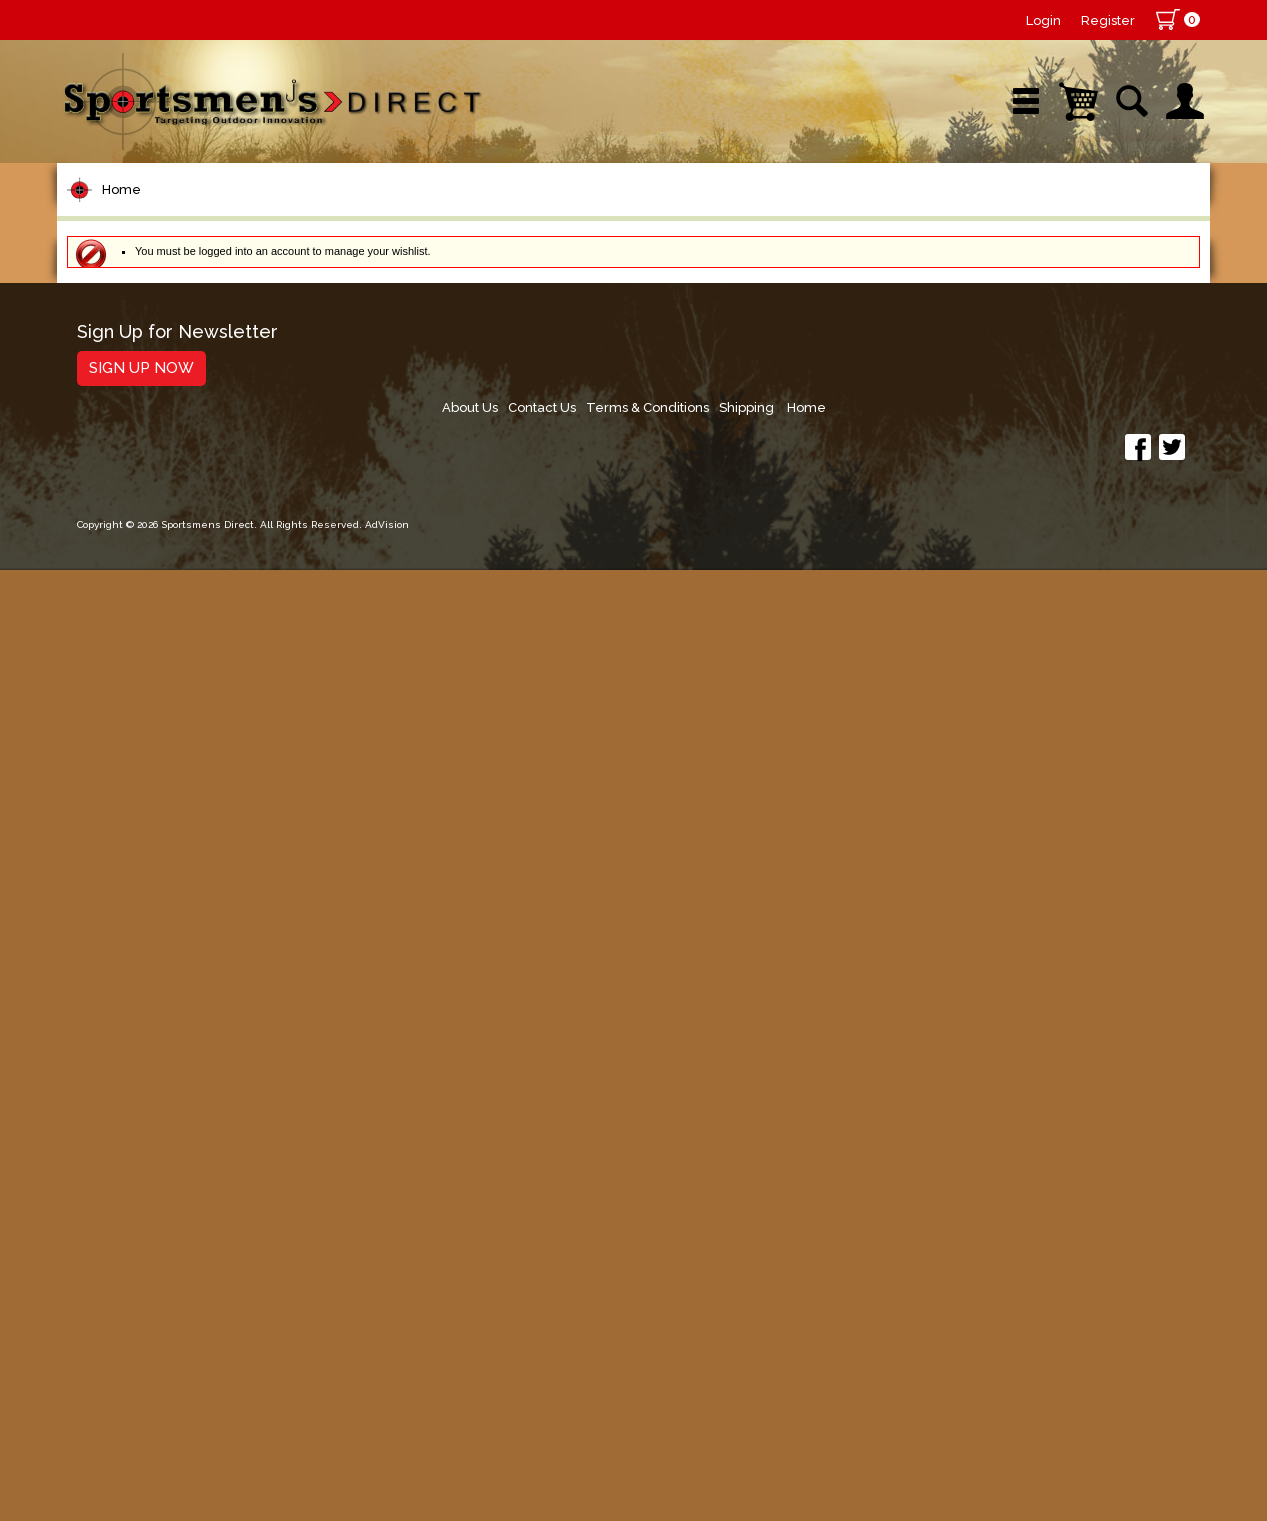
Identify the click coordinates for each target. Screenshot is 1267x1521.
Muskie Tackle (137, 888)
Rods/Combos (140, 414)
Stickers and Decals (161, 1192)
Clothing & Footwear (165, 1040)
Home (121, 278)
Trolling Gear (133, 1230)
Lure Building (134, 604)
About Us (817, 1359)
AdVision (387, 1485)
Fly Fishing (122, 926)
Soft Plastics (130, 718)
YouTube (1118, 214)
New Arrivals (295, 214)
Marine (106, 1078)
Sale (780, 214)
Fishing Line (128, 528)
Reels (102, 376)
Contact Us (894, 1359)
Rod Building (131, 452)
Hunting (110, 1116)
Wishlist (941, 214)
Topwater (118, 642)
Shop (134, 214)
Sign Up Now (141, 1388)
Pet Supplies (131, 338)
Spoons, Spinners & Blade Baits (186, 803)
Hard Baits (121, 680)
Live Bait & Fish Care (166, 964)
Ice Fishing (123, 850)
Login (1043, 20)
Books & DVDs (137, 1154)
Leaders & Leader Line (178, 490)
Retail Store (627, 214)
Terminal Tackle (144, 566)
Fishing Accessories (161, 1268)
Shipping (1108, 1359)
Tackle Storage (142, 1002)
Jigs (94, 756)
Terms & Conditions (1004, 1359)
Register (1108, 20)
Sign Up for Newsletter (177, 1352)
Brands (464, 214)
